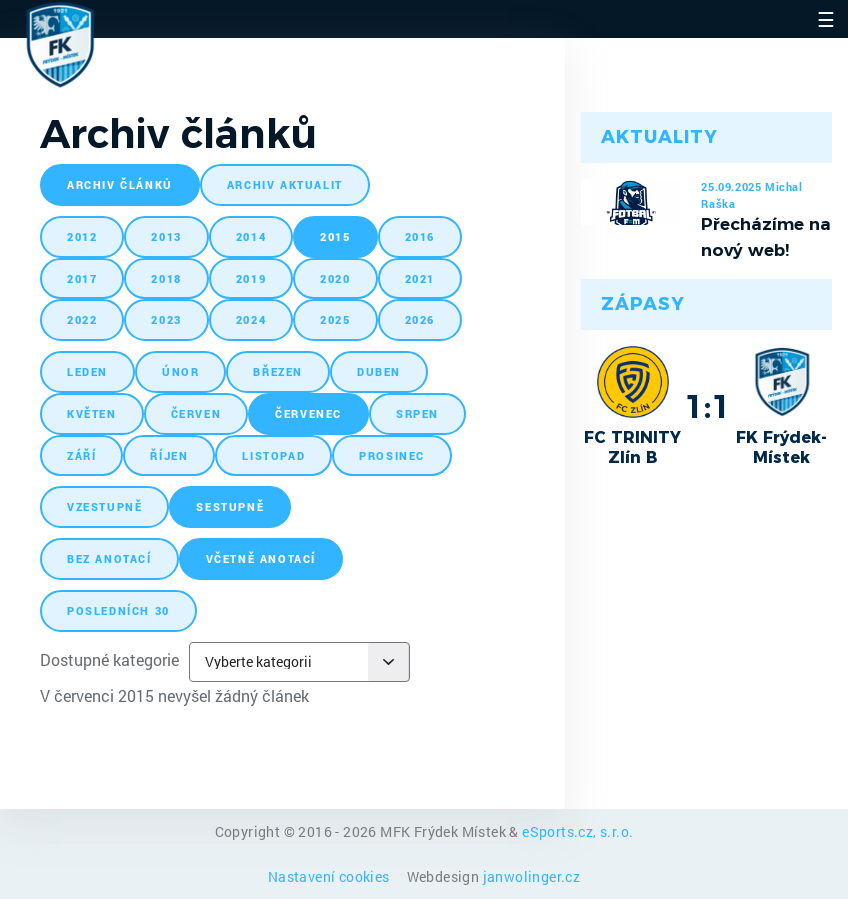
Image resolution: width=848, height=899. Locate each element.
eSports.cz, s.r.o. (577, 831)
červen (196, 413)
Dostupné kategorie (109, 659)
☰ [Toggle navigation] (826, 19)
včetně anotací (261, 558)
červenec (308, 413)
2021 (420, 278)
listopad (273, 455)
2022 (82, 319)
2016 (420, 236)
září (81, 455)
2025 (335, 319)
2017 (82, 278)
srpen (417, 413)
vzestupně (104, 506)
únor (180, 371)
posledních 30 (118, 610)
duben (379, 371)
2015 (335, 236)
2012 (82, 236)
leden (87, 371)
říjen (169, 455)
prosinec (392, 455)
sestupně (230, 506)
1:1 (707, 406)
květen (92, 413)
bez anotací (109, 558)
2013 (166, 236)
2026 (420, 319)
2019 (251, 278)
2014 (251, 236)
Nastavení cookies (330, 876)
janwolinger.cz (532, 876)
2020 (335, 278)
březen (278, 371)
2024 (251, 319)
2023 (166, 319)
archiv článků (120, 184)
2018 (166, 278)
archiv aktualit (285, 184)
